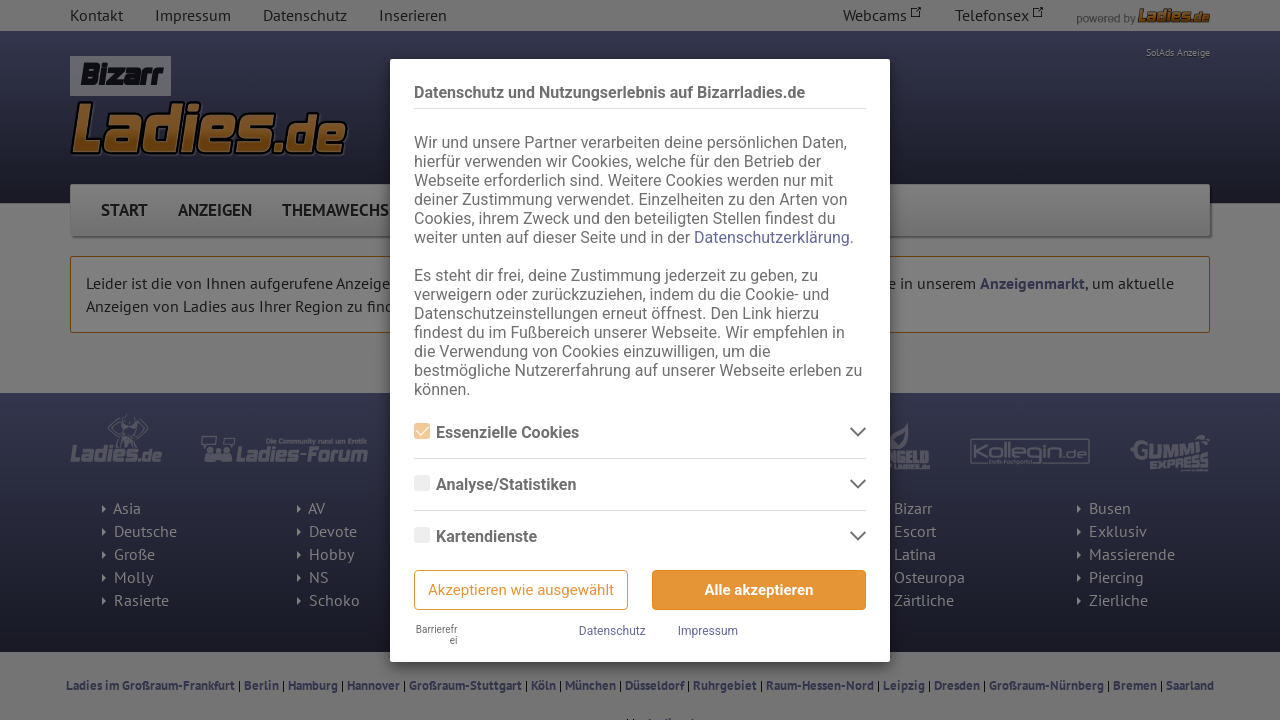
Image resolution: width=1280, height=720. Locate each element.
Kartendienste (475, 536)
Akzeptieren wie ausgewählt (521, 590)
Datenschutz (612, 631)
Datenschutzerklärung (772, 237)
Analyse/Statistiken (495, 484)
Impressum (708, 631)
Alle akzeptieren (759, 590)
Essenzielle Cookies (496, 432)
